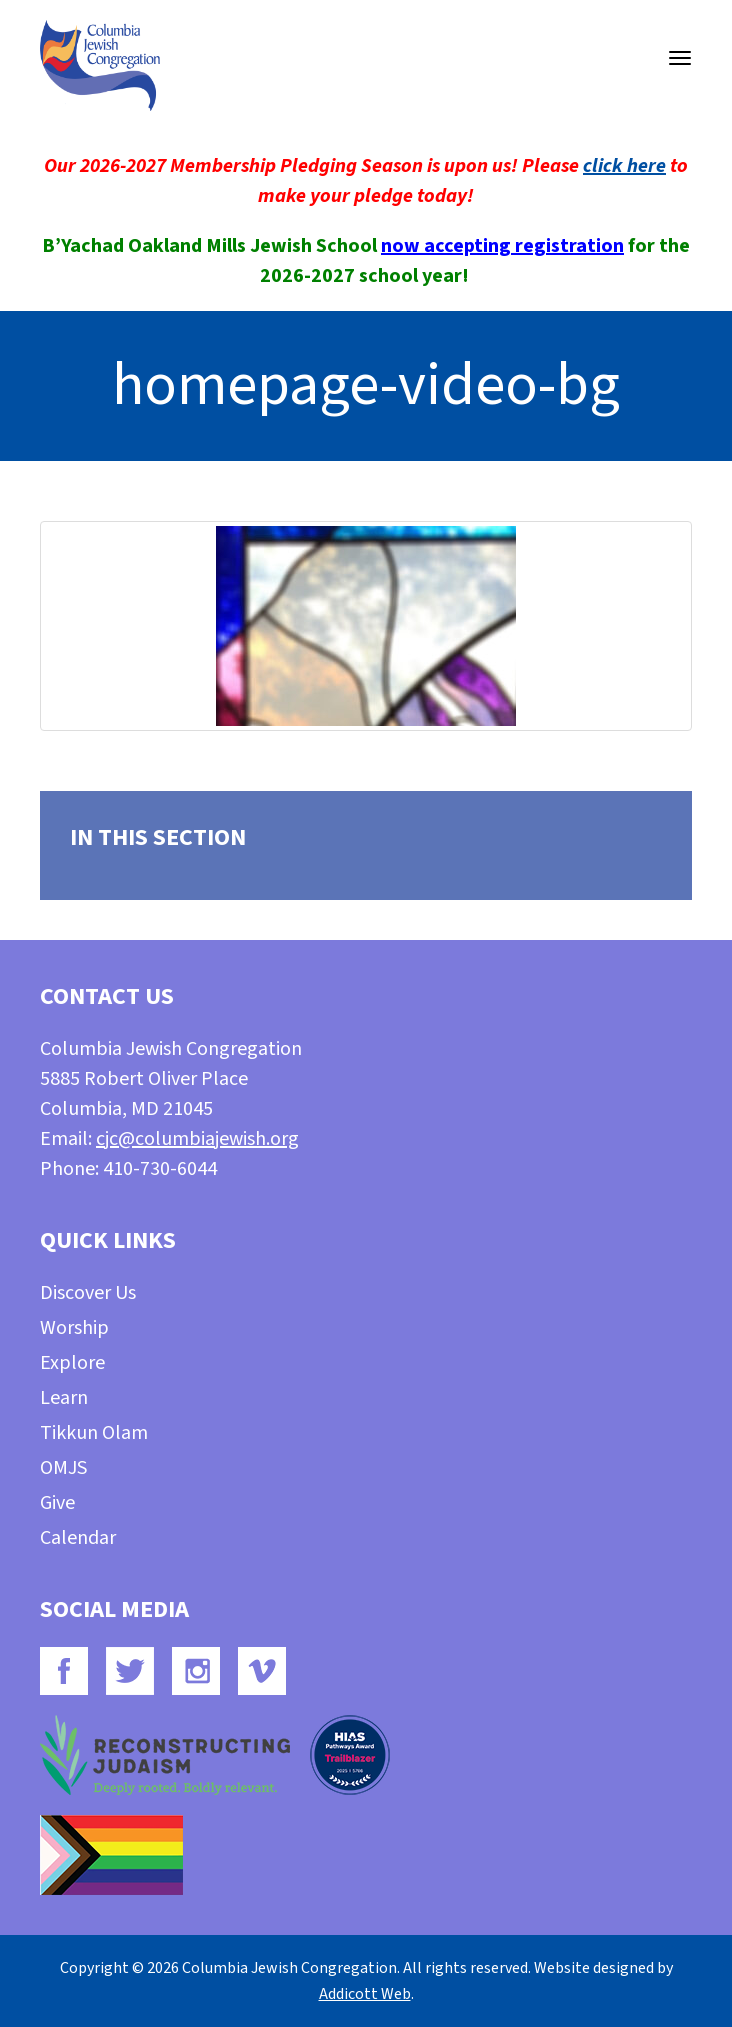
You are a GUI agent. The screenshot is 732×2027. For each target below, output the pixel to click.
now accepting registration (502, 246)
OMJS (63, 1468)
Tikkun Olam (94, 1433)
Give (57, 1503)
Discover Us (88, 1293)
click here (624, 166)
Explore (72, 1363)
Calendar (78, 1538)
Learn (64, 1398)
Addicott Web (365, 1994)
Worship (74, 1328)
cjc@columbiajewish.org (197, 1139)
